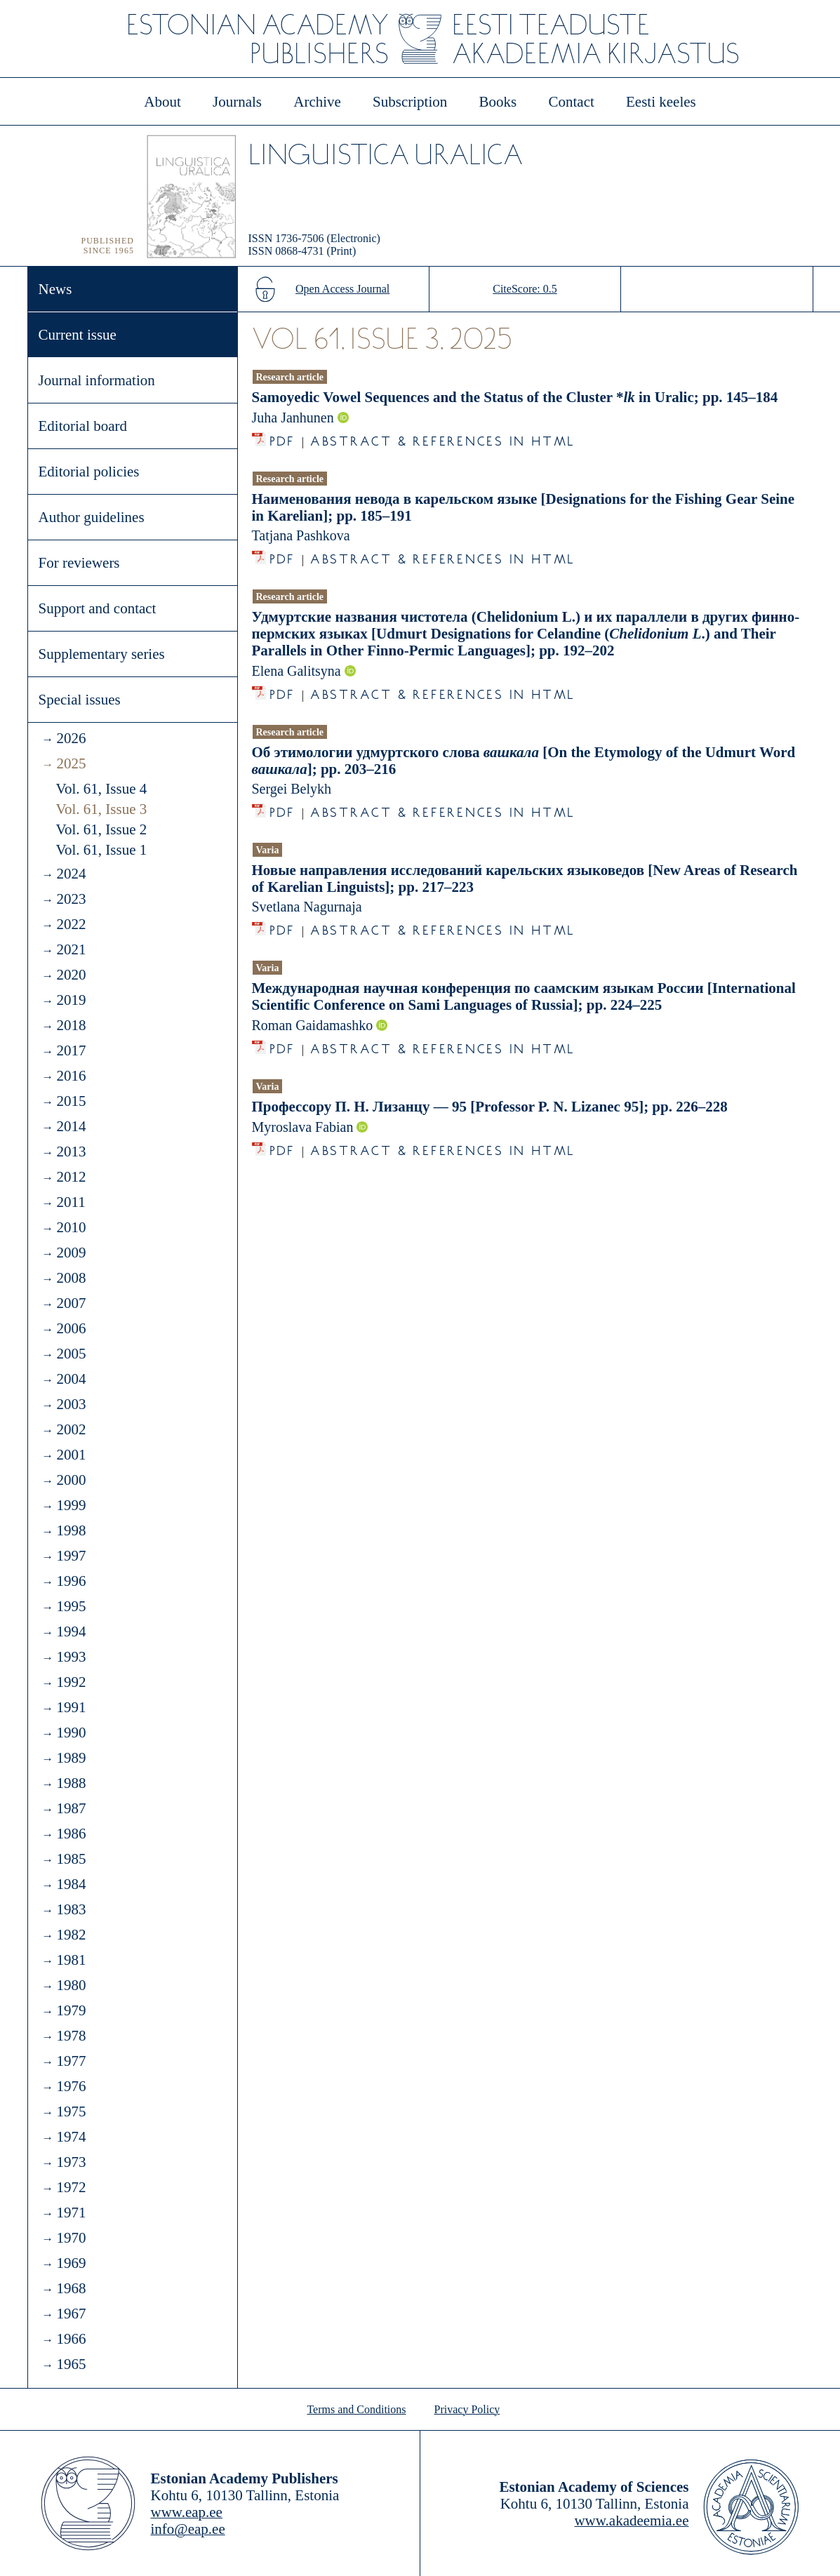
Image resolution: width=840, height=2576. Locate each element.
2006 (71, 1328)
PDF (282, 437)
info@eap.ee (188, 2529)
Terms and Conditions (356, 2409)
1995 (71, 1606)
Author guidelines (92, 517)
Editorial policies (89, 471)
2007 (71, 1303)
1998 (71, 1530)
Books (498, 101)
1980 (71, 1985)
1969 (71, 2263)
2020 (71, 974)
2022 (71, 924)
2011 (70, 1202)
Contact (571, 101)
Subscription (410, 101)
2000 (71, 1479)
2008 (71, 1277)
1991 (71, 1707)
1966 (71, 2338)
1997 (71, 1555)
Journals (237, 101)
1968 (71, 2288)
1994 (71, 1631)
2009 (71, 1252)
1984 (71, 1884)
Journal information (97, 380)
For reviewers (79, 562)
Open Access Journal (342, 289)
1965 (71, 2364)
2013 (71, 1151)
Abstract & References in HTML (442, 437)
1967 (71, 2313)
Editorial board (83, 426)
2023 (71, 898)
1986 (71, 1833)
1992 (71, 1682)
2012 (71, 1176)
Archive (317, 101)
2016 (71, 1075)
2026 (71, 738)
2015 (71, 1101)
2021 (71, 949)
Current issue (77, 334)
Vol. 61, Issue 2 (101, 829)
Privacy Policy (467, 2409)
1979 (71, 2010)
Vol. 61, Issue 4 (101, 788)
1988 (71, 1783)
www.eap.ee (186, 2512)
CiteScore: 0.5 (525, 289)
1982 (71, 1934)
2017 (71, 1050)
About (162, 101)
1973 (71, 2162)
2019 (71, 1000)
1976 (71, 2086)
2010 (71, 1227)
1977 (71, 2061)
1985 (71, 1858)
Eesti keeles (661, 101)
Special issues (80, 699)
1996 (71, 1581)
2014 (71, 1126)
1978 (71, 2035)
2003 (71, 1404)
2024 (71, 873)
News (55, 289)
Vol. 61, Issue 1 (101, 849)
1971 (71, 2212)
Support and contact (97, 608)
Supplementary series (102, 654)
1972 (71, 2187)
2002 (71, 1429)
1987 (71, 1808)
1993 (71, 1656)
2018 (71, 1025)
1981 (71, 1959)
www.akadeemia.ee (631, 2520)
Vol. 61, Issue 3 (101, 809)
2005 (71, 1353)
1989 (71, 1757)
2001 (71, 1454)
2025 (71, 763)
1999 (71, 1505)
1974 (71, 2136)
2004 (71, 1378)
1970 (71, 2237)
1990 (71, 1732)
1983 (71, 1909)
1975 (71, 2111)
